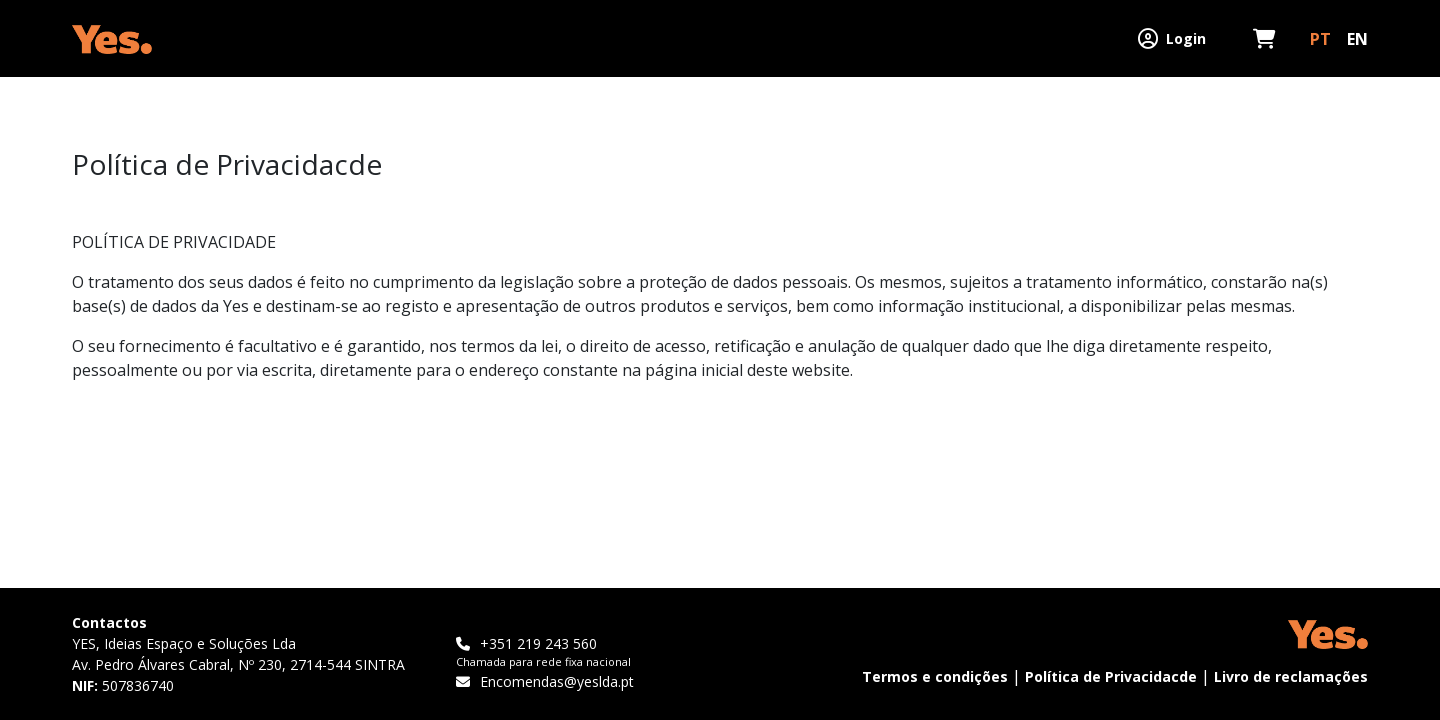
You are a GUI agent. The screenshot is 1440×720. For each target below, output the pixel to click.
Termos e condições (935, 676)
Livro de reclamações (1291, 676)
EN (1357, 39)
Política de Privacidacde (1111, 676)
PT (1320, 39)
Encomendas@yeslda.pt (545, 681)
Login (1172, 39)
